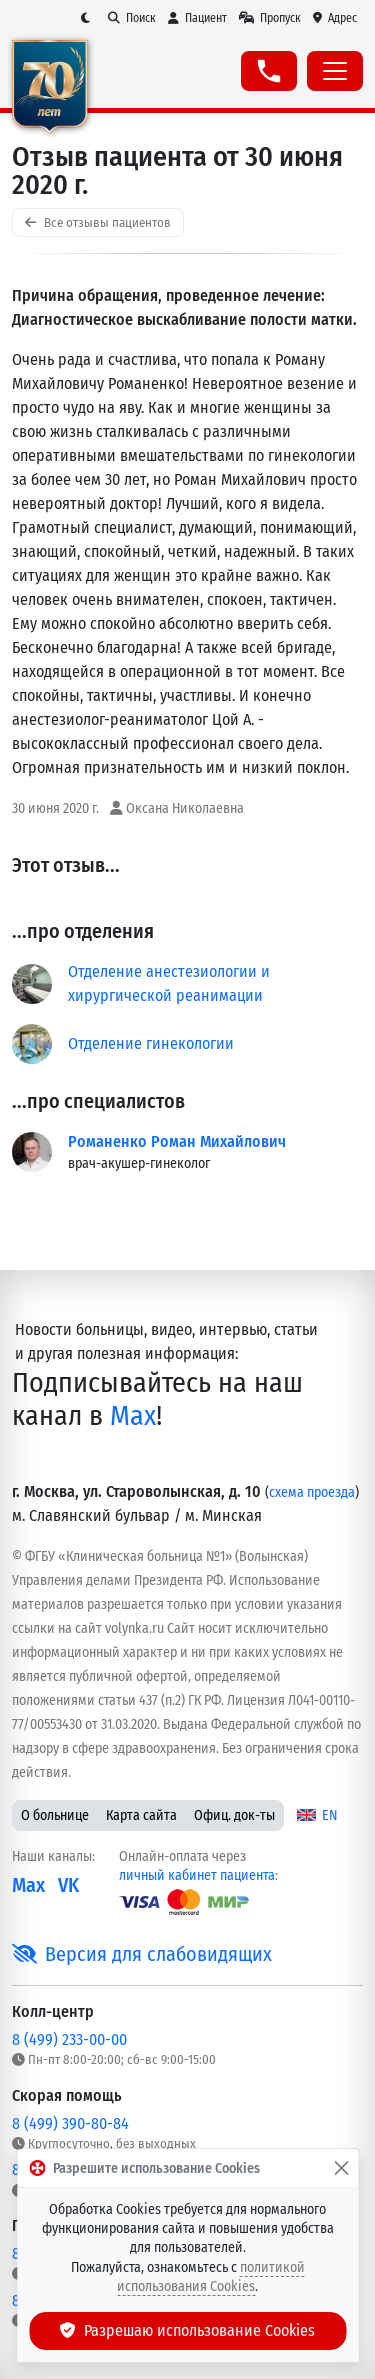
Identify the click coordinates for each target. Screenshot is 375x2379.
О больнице (55, 1815)
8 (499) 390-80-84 (70, 2123)
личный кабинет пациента (197, 1875)
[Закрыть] (341, 2168)
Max (133, 1415)
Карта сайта (141, 1815)
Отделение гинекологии (151, 1043)
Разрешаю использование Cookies (188, 2330)
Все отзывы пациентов (98, 222)
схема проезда (312, 1492)
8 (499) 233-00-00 (69, 2039)
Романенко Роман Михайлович (177, 1141)
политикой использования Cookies (211, 2277)
